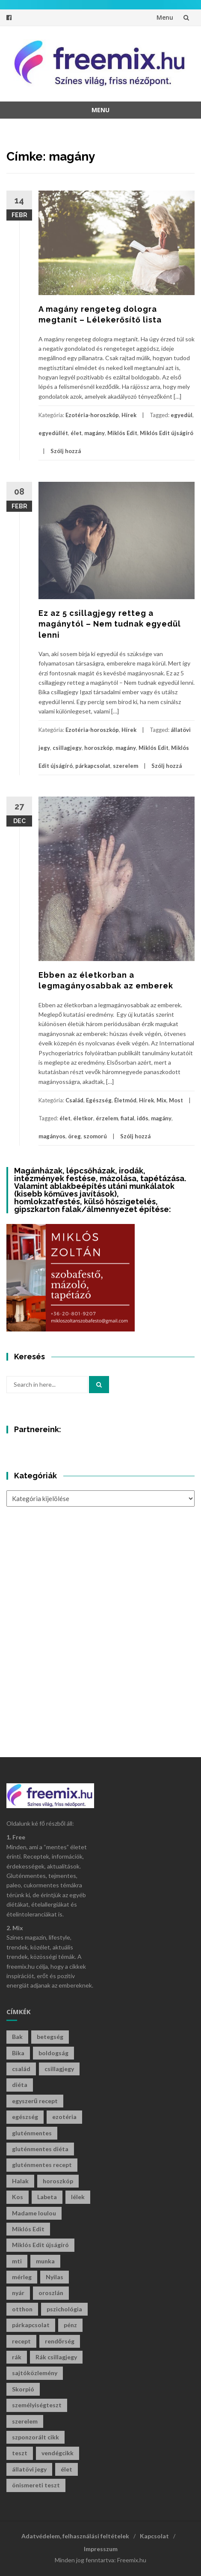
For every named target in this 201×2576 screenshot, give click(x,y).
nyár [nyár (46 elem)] (18, 2292)
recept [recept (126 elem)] (21, 2341)
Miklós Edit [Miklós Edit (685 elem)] (28, 2229)
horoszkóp (98, 747)
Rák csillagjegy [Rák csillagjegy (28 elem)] (56, 2357)
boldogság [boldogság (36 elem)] (53, 2053)
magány (94, 433)
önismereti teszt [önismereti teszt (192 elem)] (36, 2485)
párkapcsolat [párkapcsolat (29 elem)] (31, 2324)
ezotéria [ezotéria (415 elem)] (64, 2116)
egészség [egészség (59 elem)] (25, 2116)
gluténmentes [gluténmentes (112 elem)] (32, 2133)
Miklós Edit (122, 433)
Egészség (99, 1100)
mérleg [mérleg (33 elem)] (22, 2276)
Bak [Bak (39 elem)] (17, 2036)
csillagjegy (67, 747)
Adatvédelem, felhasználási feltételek (75, 2536)
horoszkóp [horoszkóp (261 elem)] (58, 2181)
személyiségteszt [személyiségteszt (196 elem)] (37, 2405)
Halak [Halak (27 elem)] (20, 2181)
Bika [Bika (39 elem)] (18, 2053)
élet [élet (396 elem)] (66, 2469)
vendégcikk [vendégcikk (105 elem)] (57, 2453)
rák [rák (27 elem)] (16, 2357)
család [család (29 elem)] (21, 2068)
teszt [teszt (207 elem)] (19, 2453)
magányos (51, 1136)
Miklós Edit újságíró (166, 433)
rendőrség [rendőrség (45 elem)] (59, 2341)
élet (76, 433)
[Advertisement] (100, 1628)
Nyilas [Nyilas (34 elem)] (54, 2276)
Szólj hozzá (65, 451)
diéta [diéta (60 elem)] (19, 2084)
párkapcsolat (92, 765)
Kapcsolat (154, 2536)
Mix (161, 1100)
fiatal (127, 1118)
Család (74, 1100)
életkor (83, 1118)
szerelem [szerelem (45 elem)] (25, 2421)
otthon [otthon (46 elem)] (22, 2309)
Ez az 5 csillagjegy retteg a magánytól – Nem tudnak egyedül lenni (109, 624)
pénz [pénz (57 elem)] (70, 2324)
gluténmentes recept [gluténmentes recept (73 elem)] (42, 2164)
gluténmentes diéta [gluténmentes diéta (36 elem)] (40, 2148)
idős (142, 1118)
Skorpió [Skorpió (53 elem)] (23, 2389)
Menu (165, 17)
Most (176, 1100)
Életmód (125, 1100)
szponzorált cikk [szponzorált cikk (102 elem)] (35, 2437)
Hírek (128, 415)
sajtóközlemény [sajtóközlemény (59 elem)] (34, 2372)
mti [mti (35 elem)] (17, 2261)
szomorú (95, 1136)
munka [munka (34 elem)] (45, 2261)
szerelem (125, 765)
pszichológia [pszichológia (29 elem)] (64, 2309)
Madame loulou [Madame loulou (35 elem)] (34, 2213)
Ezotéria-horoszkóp (92, 415)
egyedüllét (53, 433)
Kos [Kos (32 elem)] (17, 2196)
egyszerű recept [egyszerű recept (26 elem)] (35, 2100)
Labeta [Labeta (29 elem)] (47, 2196)
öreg (74, 1136)
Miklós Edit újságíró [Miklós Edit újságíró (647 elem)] (40, 2244)
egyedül (181, 415)
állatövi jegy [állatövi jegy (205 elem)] (29, 2469)
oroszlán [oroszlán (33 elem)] (50, 2292)
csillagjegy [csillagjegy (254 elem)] (59, 2068)
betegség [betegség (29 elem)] (50, 2036)
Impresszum (101, 2548)
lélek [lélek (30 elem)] (78, 2196)
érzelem (107, 1118)
